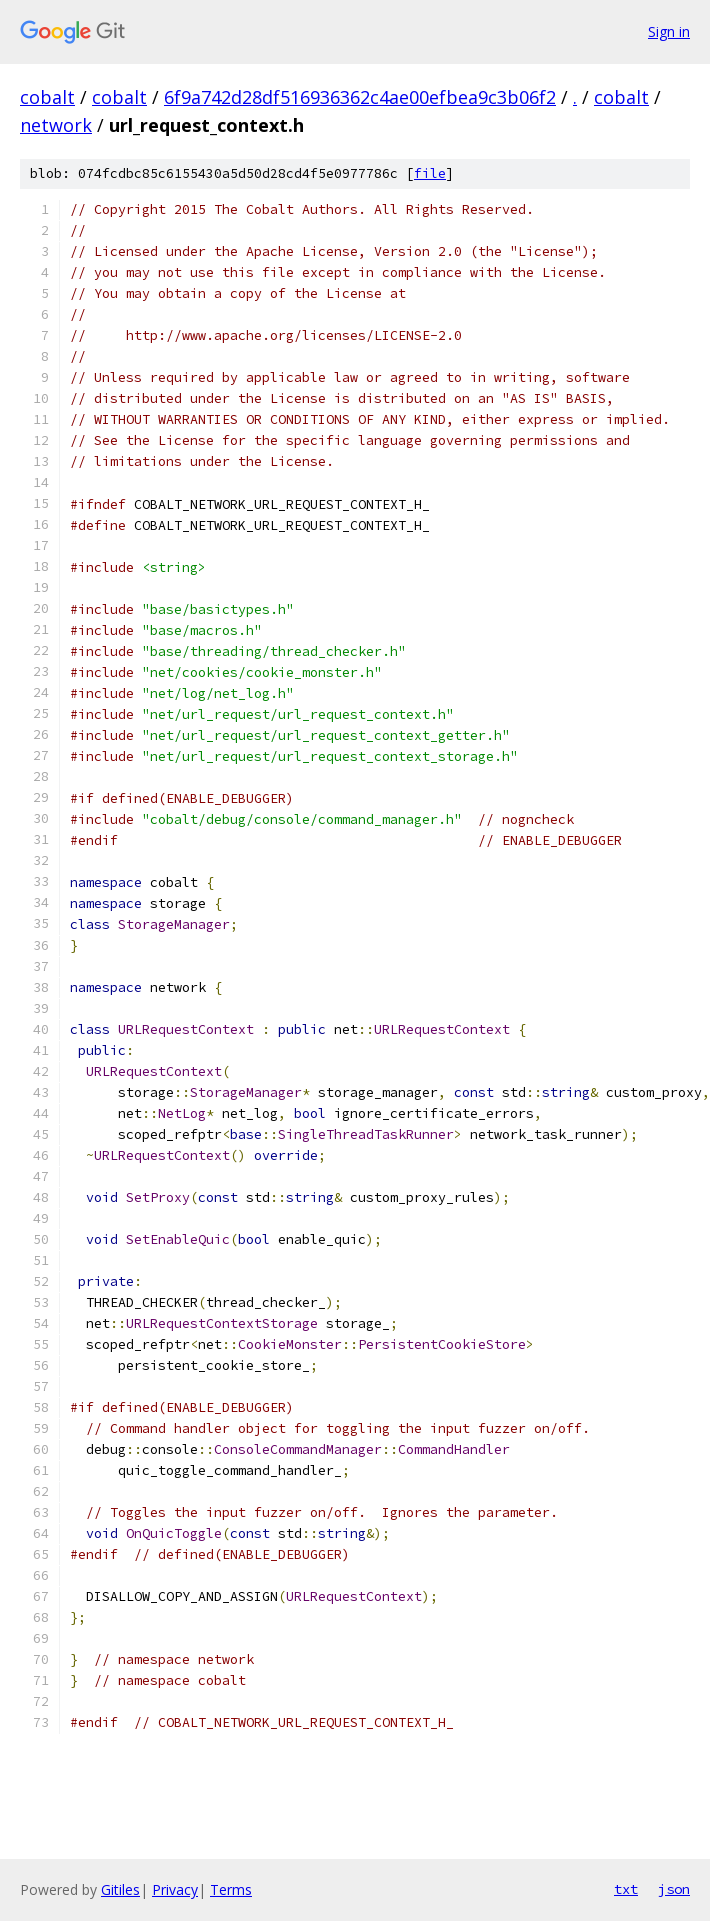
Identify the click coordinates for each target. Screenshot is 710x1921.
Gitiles (120, 1889)
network (56, 125)
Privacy (175, 1889)
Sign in (669, 31)
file (430, 173)
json (674, 1889)
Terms (231, 1889)
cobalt (47, 97)
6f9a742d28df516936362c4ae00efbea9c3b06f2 (360, 97)
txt (626, 1889)
